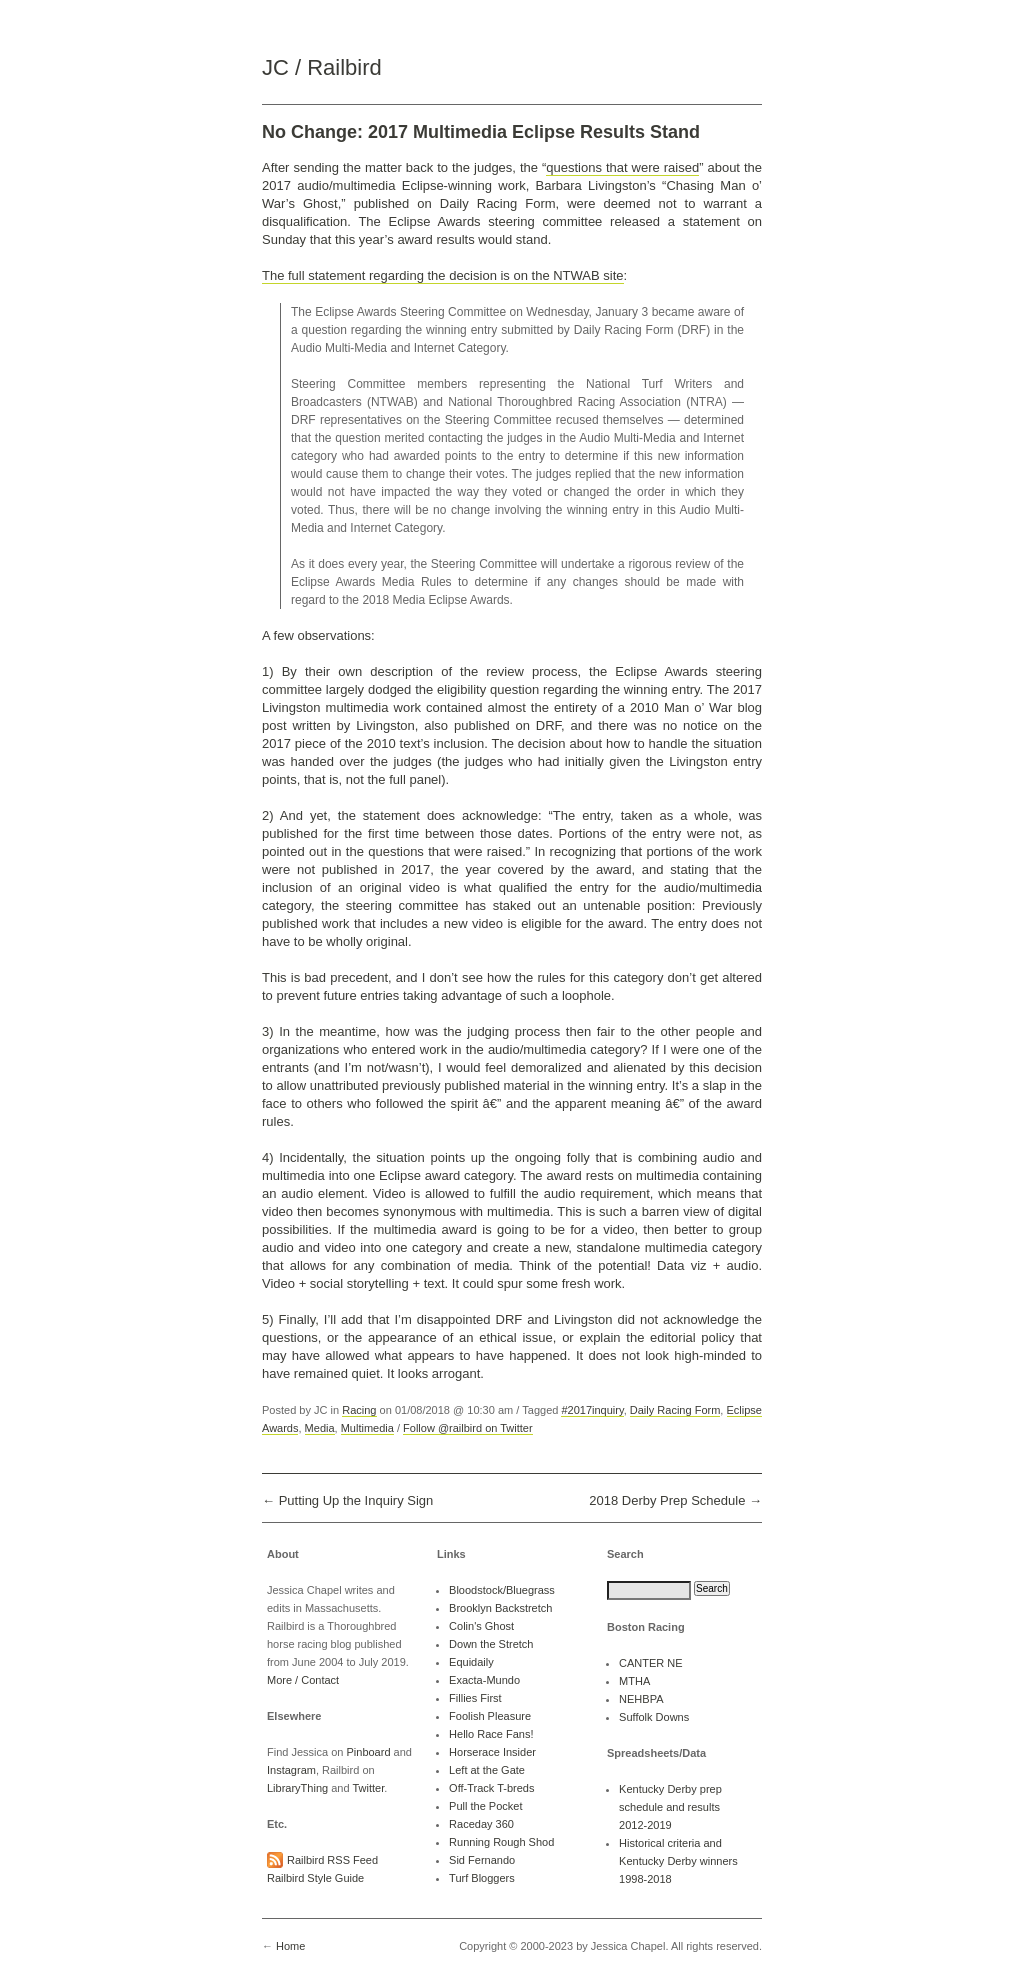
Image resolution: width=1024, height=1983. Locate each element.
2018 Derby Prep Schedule (667, 1500)
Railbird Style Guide (315, 1878)
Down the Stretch (491, 1644)
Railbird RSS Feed (332, 1860)
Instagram (291, 1770)
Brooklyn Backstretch (500, 1608)
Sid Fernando (482, 1860)
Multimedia (367, 1428)
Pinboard (368, 1752)
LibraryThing (297, 1788)
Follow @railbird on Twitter (468, 1428)
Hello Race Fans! (491, 1734)
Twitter (368, 1788)
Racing (359, 1410)
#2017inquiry (592, 1410)
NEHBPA (641, 1699)
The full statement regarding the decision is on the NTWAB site (443, 275)
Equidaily (471, 1662)
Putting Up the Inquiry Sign (356, 1500)
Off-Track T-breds (491, 1788)
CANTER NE (651, 1663)
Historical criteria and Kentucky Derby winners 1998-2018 (678, 1861)
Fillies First (475, 1698)
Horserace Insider (492, 1752)
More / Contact (303, 1680)
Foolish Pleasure (490, 1716)
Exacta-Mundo (484, 1680)
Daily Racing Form (675, 1410)
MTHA (634, 1681)
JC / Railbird (322, 67)
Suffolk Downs (654, 1717)
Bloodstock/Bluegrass (502, 1590)
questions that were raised (622, 167)
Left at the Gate (487, 1770)
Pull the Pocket (485, 1806)
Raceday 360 (481, 1824)
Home (290, 1946)
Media (320, 1428)
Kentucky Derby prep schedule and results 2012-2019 (670, 1807)
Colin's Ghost (481, 1626)
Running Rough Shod (501, 1842)
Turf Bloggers (482, 1878)
